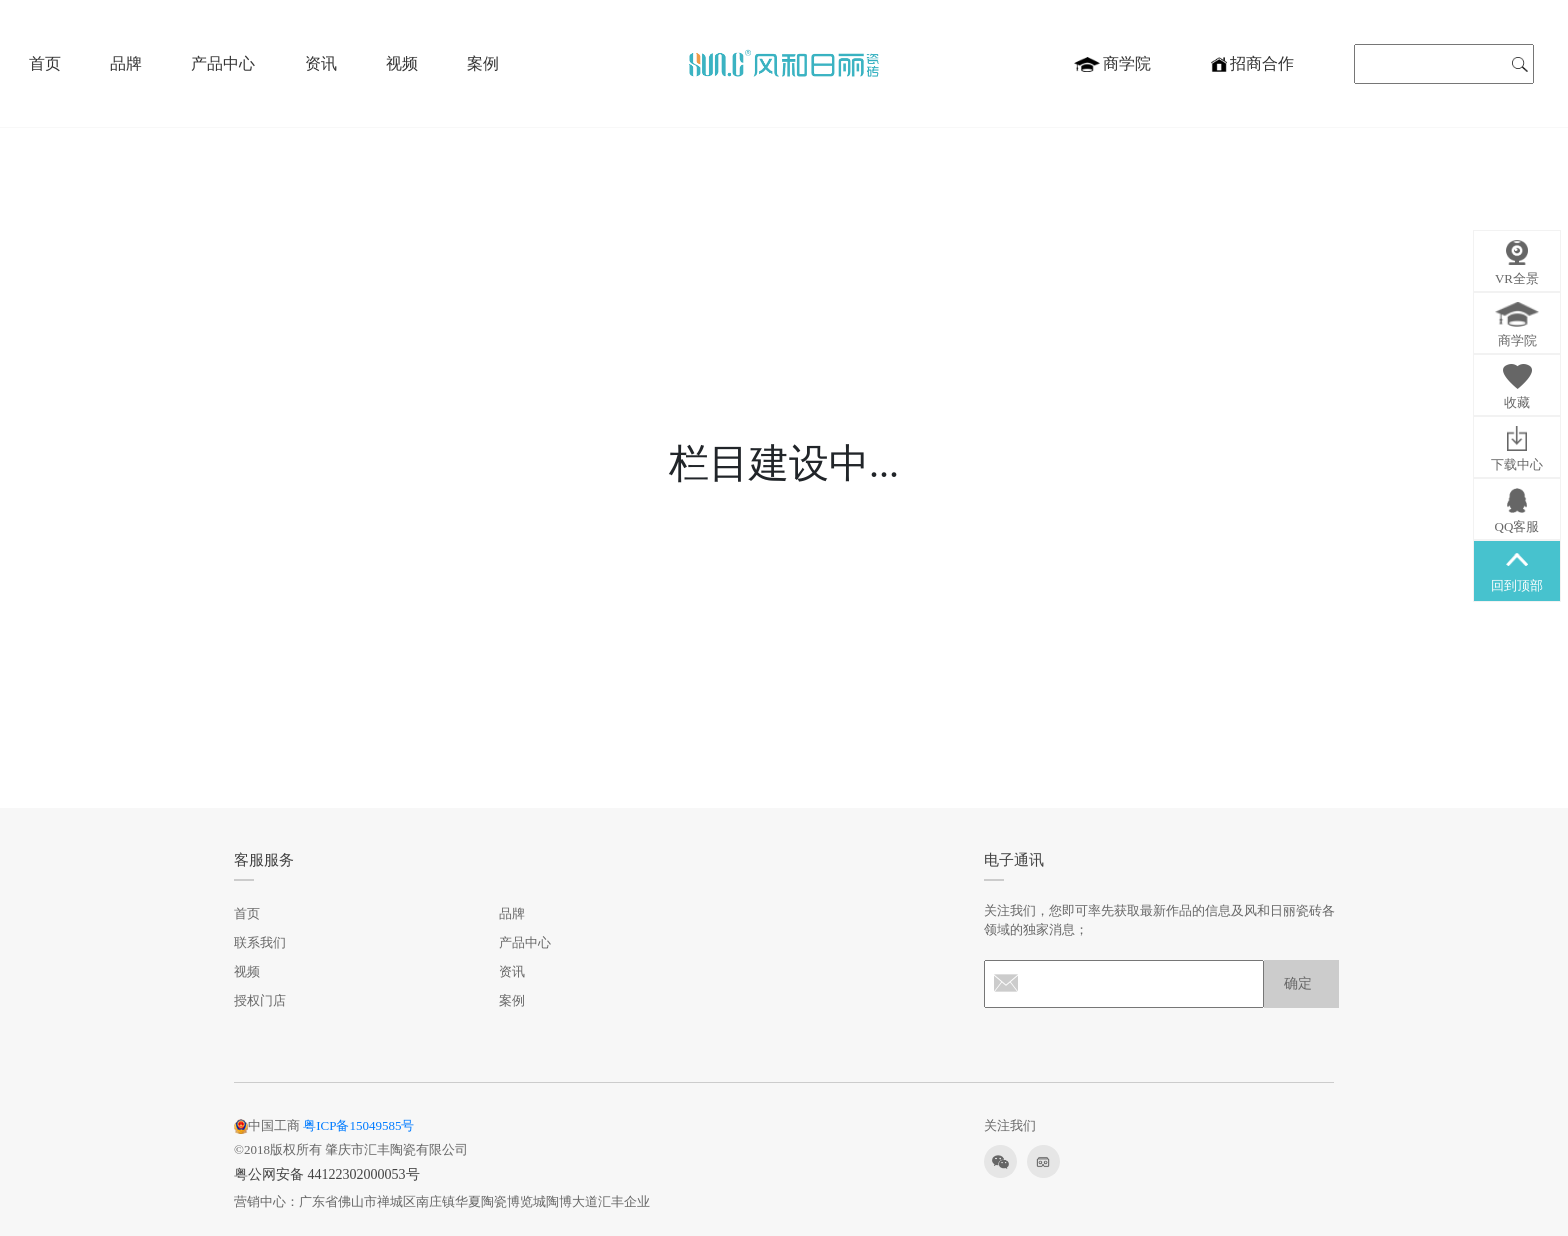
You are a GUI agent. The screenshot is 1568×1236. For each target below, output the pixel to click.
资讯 (321, 63)
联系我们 (260, 942)
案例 (483, 63)
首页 (45, 63)
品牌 (126, 63)
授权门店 (260, 1000)
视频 (402, 63)
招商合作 (1252, 64)
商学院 (1112, 64)
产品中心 (223, 63)
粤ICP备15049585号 (358, 1125)
